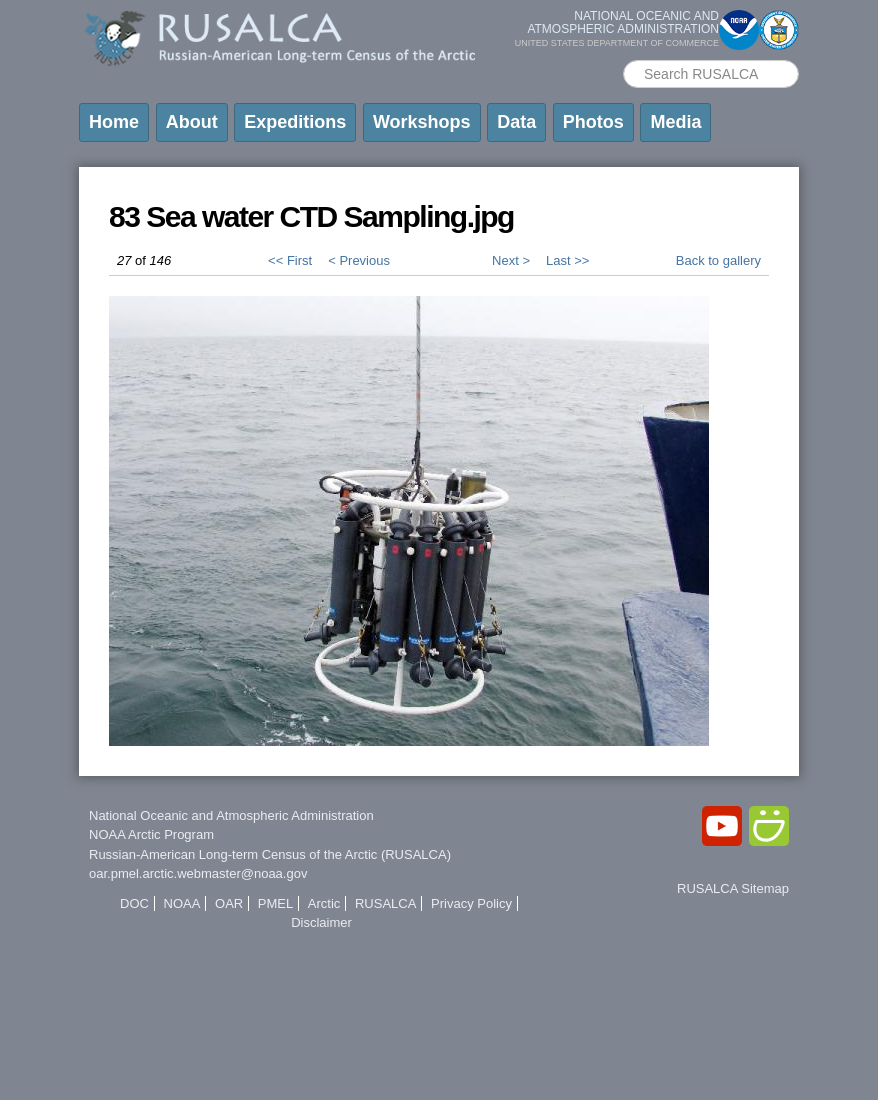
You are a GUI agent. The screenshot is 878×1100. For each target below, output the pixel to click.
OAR (229, 903)
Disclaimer (321, 922)
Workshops (422, 122)
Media (675, 122)
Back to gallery (718, 260)
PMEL (275, 903)
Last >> (567, 260)
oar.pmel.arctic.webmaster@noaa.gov (198, 873)
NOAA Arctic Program (151, 834)
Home (114, 122)
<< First (290, 260)
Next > (511, 260)
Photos (593, 122)
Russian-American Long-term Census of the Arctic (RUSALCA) (270, 854)
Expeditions (295, 122)
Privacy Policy (471, 903)
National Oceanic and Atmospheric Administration (231, 815)
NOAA (182, 903)
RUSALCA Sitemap (733, 888)
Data (516, 122)
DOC (134, 903)
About (192, 122)
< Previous (359, 260)
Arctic (324, 903)
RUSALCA (385, 903)
